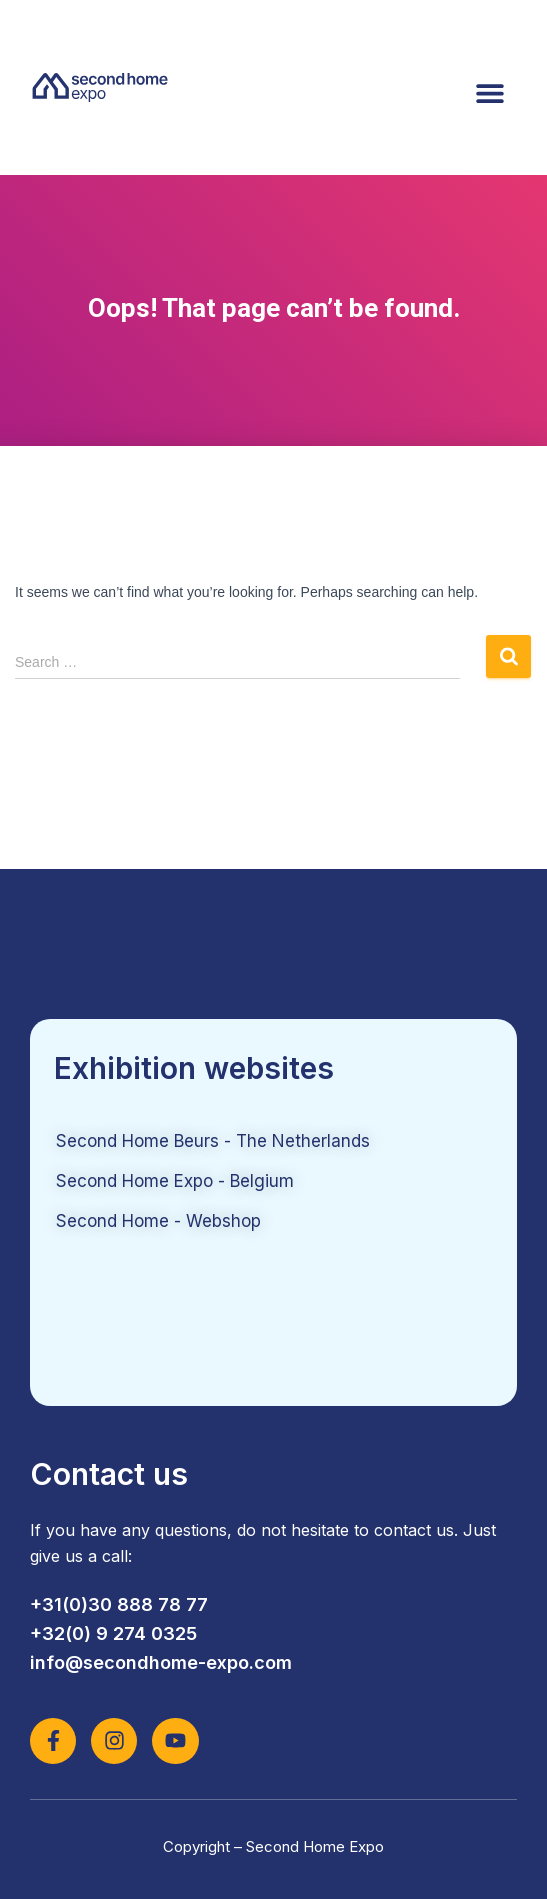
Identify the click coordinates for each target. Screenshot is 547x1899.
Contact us (109, 1474)
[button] (489, 92)
